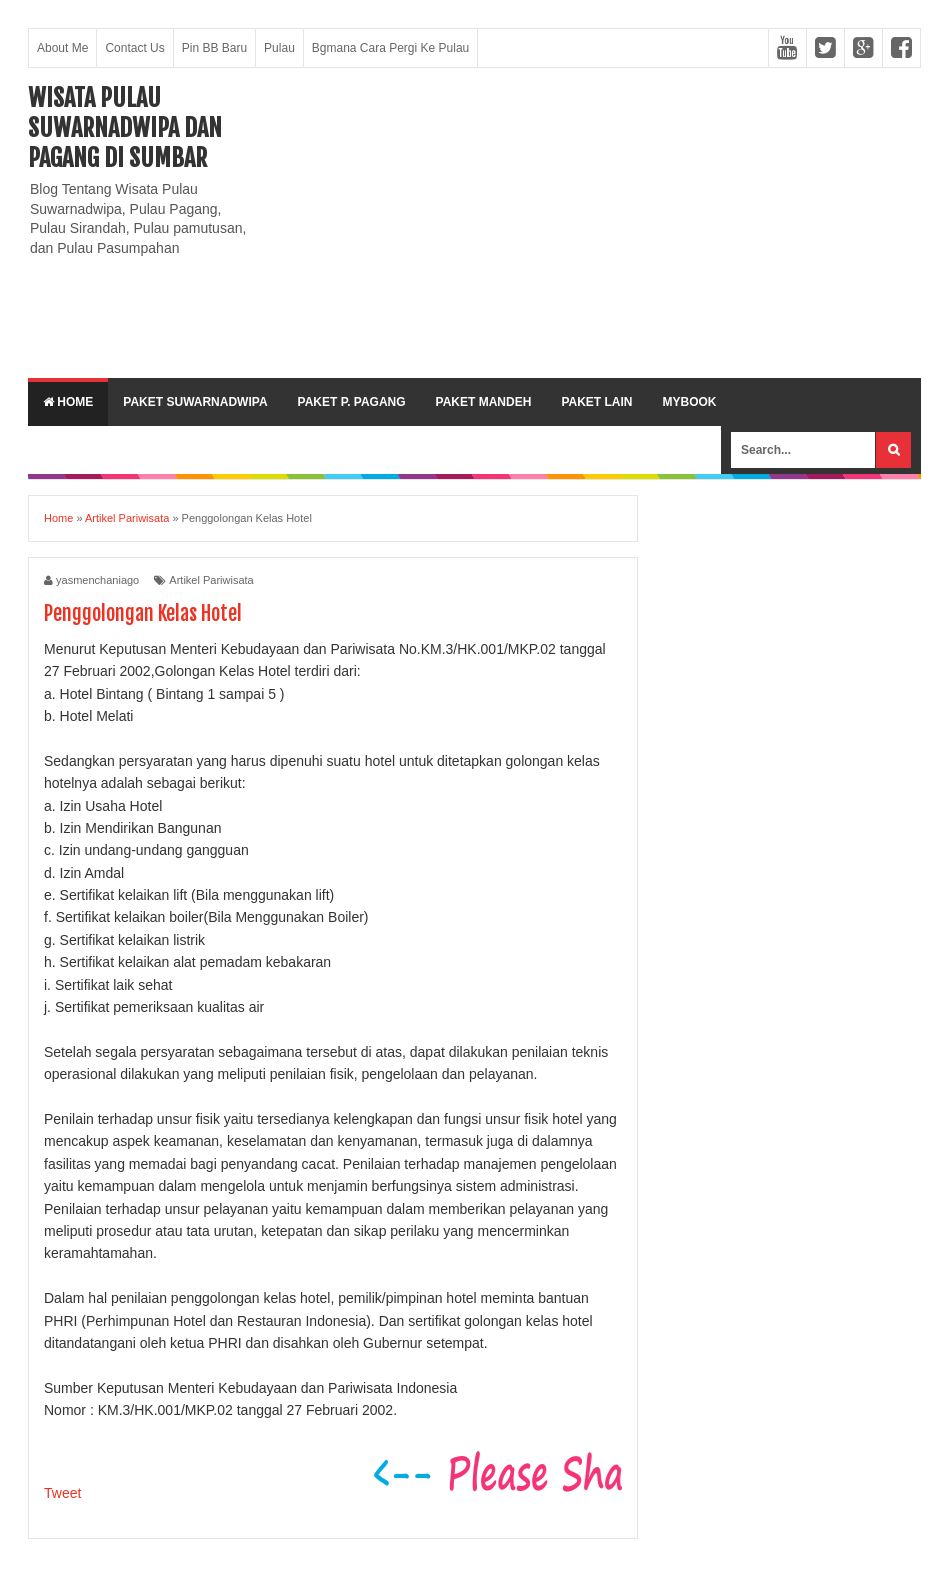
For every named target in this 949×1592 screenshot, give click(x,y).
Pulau (279, 48)
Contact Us (134, 48)
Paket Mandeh (484, 402)
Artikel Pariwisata (211, 580)
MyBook (689, 402)
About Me (62, 48)
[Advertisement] (596, 223)
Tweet (62, 1493)
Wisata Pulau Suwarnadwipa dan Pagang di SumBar (125, 128)
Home (68, 402)
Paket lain (596, 402)
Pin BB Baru (214, 48)
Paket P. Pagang (352, 402)
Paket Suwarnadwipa (195, 402)
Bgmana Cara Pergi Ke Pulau (390, 48)
